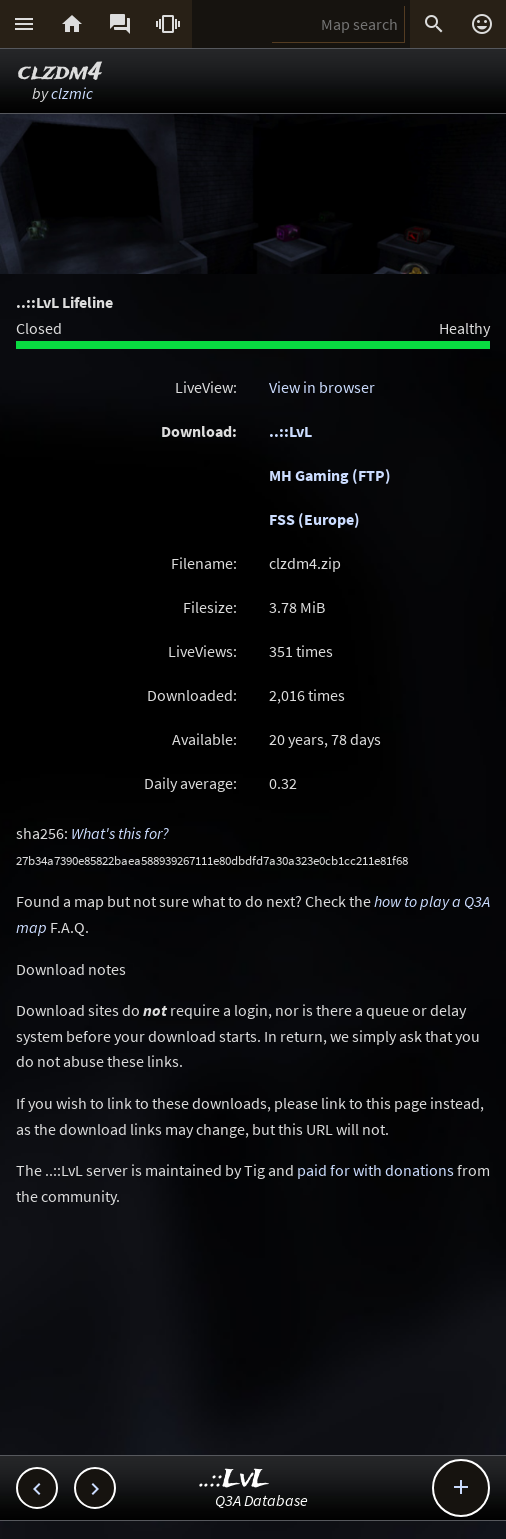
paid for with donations (375, 1170)
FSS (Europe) (314, 519)
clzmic (72, 93)
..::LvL (290, 431)
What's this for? (120, 833)
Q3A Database (261, 1500)
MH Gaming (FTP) (330, 475)
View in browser (322, 387)
